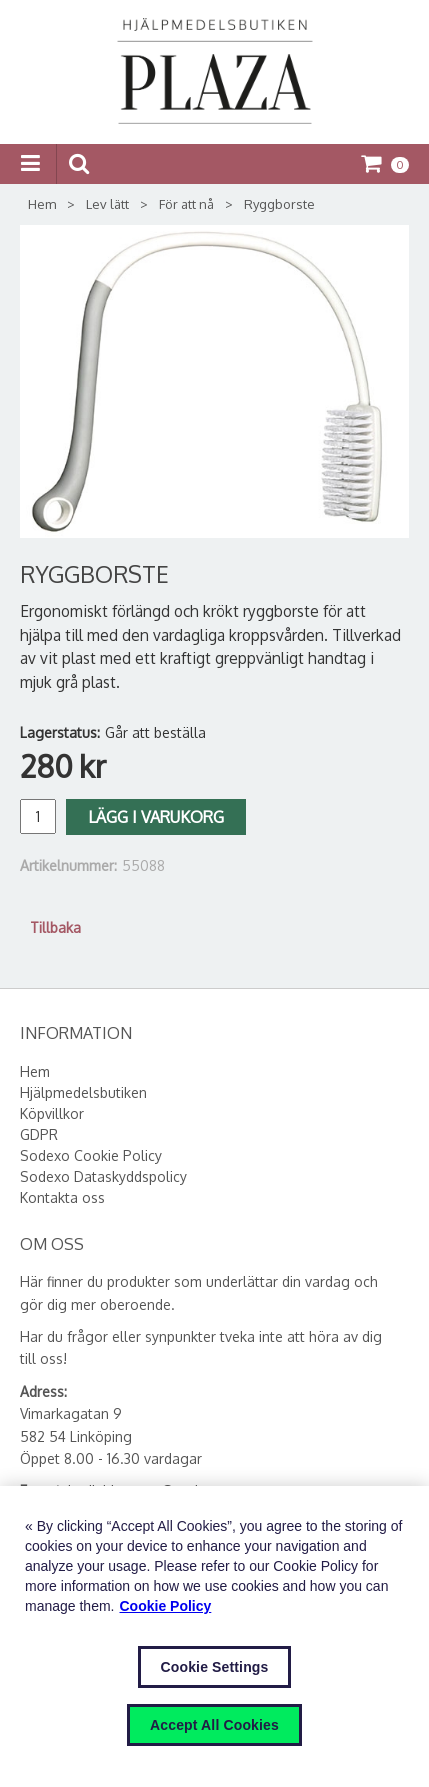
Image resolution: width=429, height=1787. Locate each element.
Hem (42, 204)
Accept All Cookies (214, 1725)
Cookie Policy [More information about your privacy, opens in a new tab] (166, 1606)
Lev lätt (107, 204)
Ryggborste (279, 204)
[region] (214, 1636)
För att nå (186, 204)
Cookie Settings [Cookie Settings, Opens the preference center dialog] (215, 1667)
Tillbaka (55, 927)
